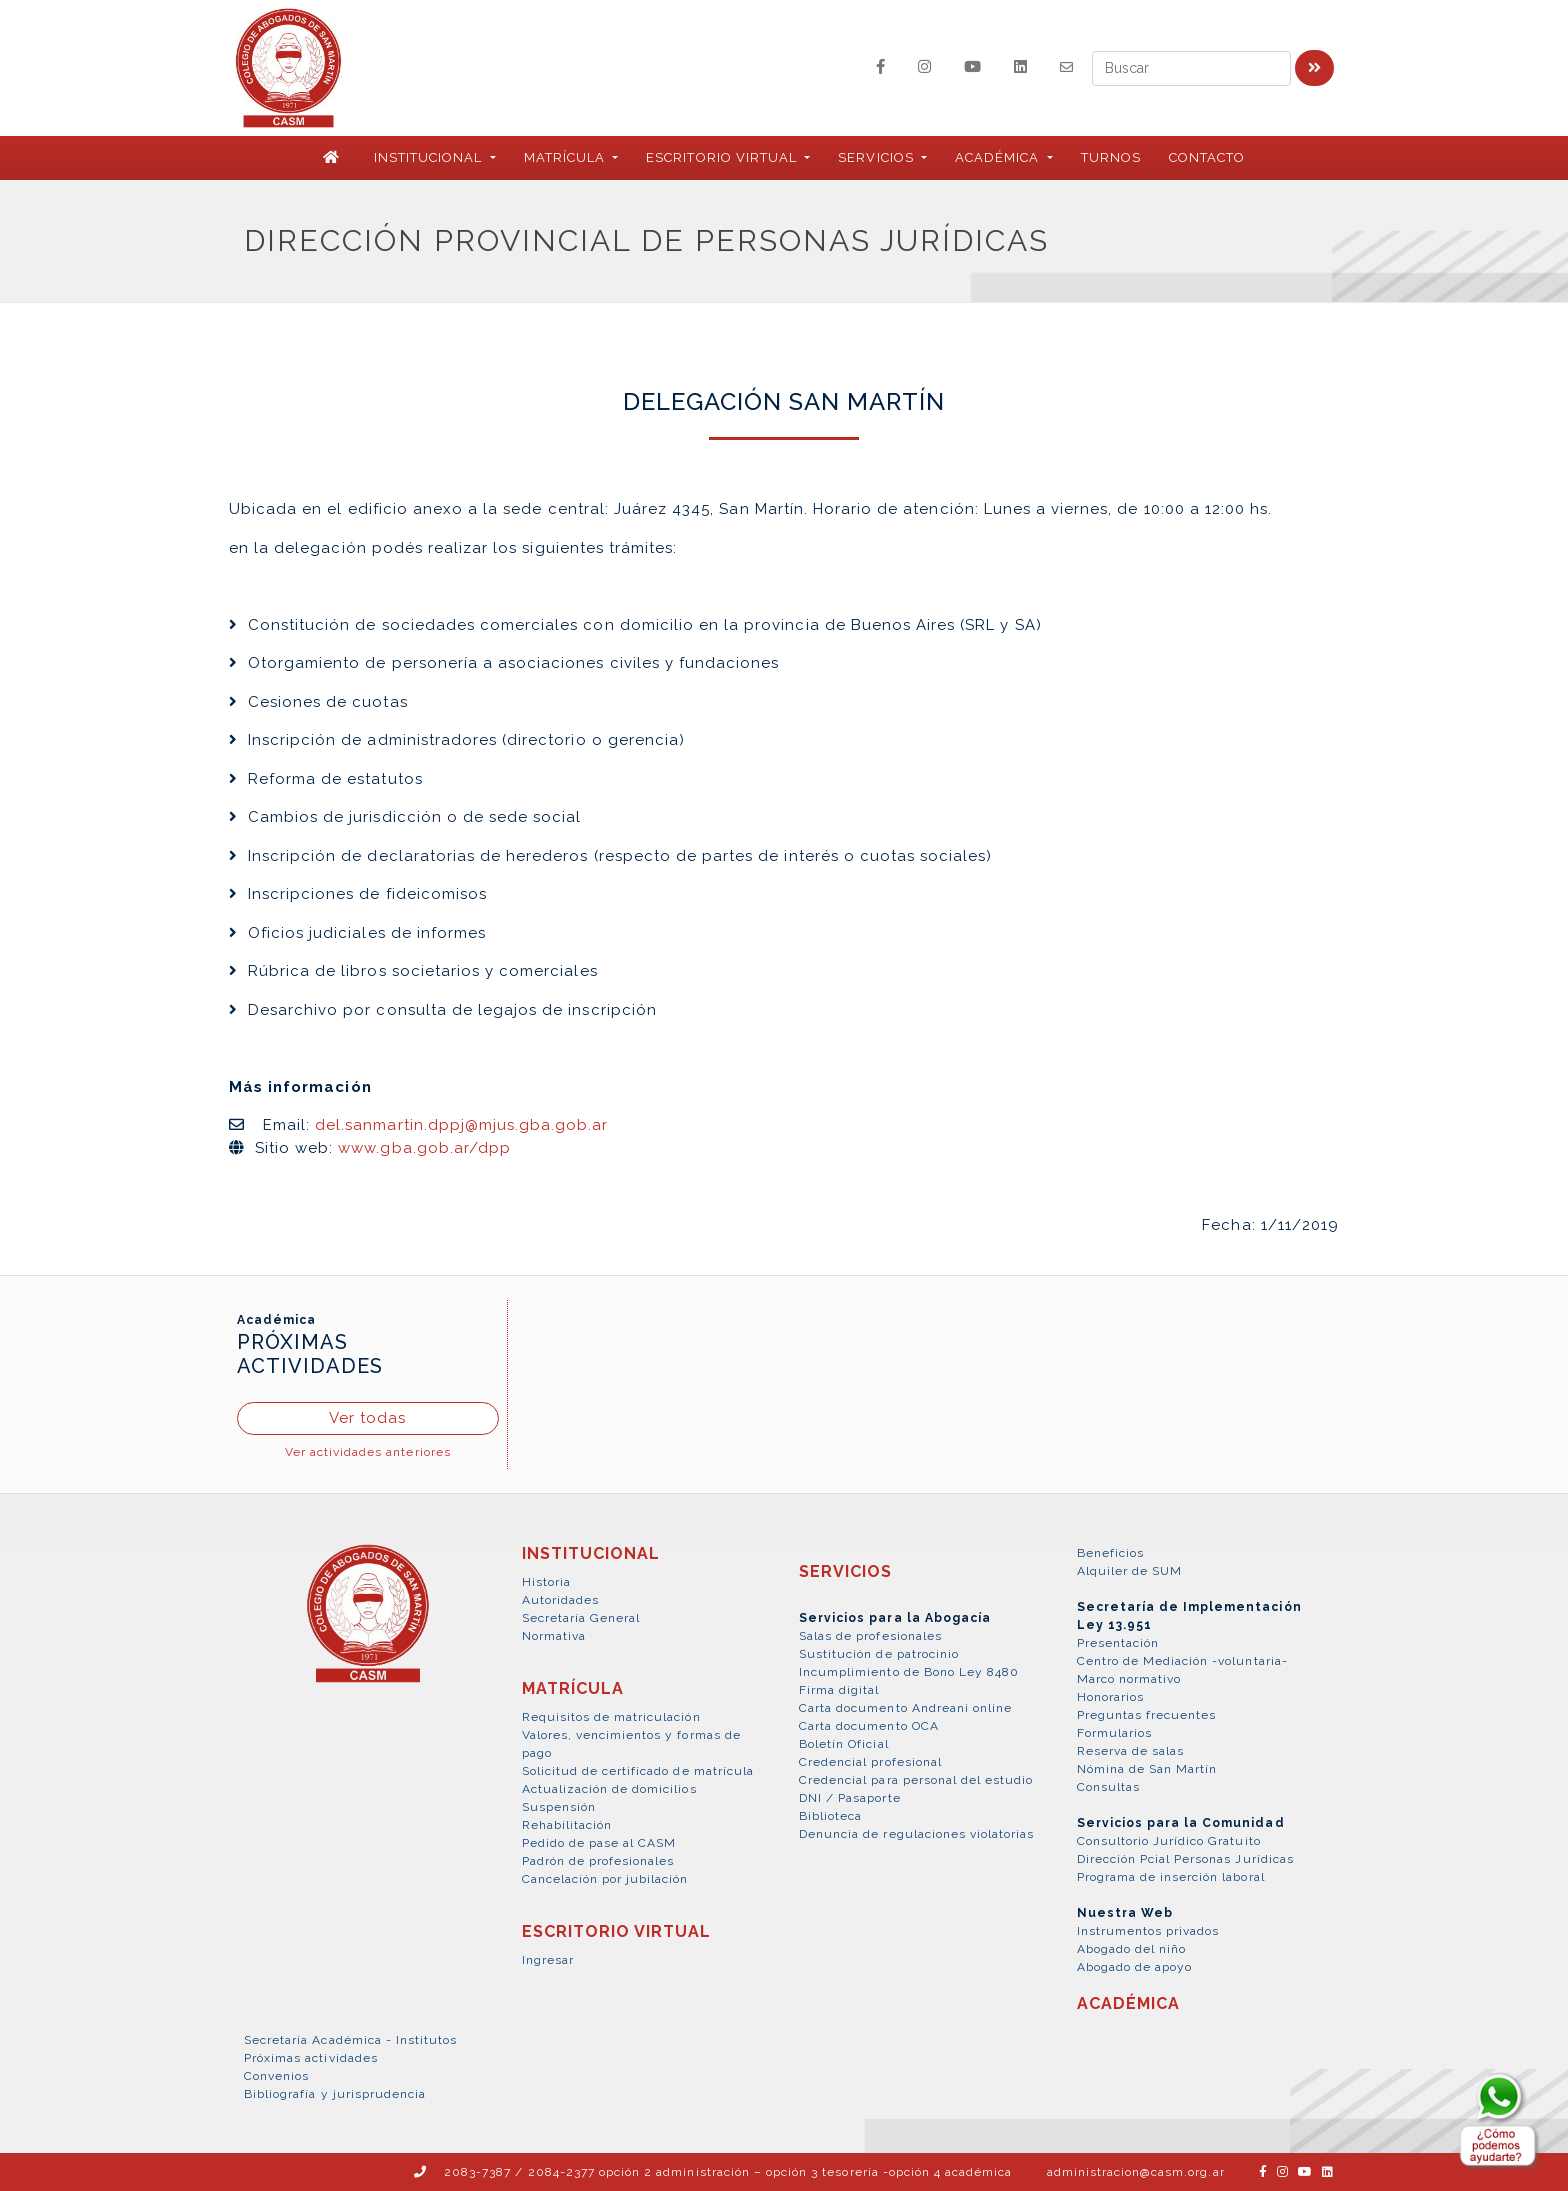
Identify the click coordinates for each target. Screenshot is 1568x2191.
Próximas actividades (311, 2058)
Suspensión (559, 1807)
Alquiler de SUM (1130, 1571)
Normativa (554, 1636)
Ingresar (548, 1960)
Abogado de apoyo (1135, 1967)
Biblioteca (830, 1816)
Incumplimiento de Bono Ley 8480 (909, 1672)
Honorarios (1110, 1697)
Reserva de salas (1131, 1751)
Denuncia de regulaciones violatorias (916, 1834)
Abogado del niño (1132, 1949)
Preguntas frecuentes (1147, 1715)
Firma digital (839, 1690)
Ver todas (367, 1418)
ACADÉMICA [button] (999, 157)
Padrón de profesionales (598, 1861)
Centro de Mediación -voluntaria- (1182, 1661)
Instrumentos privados (1148, 1931)
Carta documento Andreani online (905, 1708)
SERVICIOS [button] (877, 157)
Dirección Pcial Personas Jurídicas (1185, 1859)
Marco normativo (1129, 1679)
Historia (546, 1582)
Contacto (1207, 157)
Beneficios (1110, 1553)
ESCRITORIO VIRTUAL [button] (723, 157)
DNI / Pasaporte (850, 1798)
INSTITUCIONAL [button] (430, 157)
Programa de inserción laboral (1171, 1877)
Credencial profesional (870, 1762)
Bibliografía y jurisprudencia (335, 2094)
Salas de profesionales (870, 1636)
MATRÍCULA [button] (566, 157)
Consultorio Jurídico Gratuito (1169, 1841)
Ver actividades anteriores (368, 1452)
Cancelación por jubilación (605, 1879)
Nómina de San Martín (1147, 1769)
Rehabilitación (567, 1825)
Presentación (1118, 1643)
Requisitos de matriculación (611, 1717)
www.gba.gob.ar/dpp (424, 1148)
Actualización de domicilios (609, 1789)
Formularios (1114, 1733)
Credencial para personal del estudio (916, 1780)
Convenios (276, 2076)
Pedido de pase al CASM (599, 1843)
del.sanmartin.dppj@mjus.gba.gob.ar (461, 1125)
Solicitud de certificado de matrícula (638, 1771)
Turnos (1111, 157)
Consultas (1108, 1787)
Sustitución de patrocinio (879, 1654)
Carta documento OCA (869, 1726)
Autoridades (560, 1600)
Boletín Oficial (844, 1744)
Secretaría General (581, 1618)
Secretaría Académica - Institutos (350, 2040)
